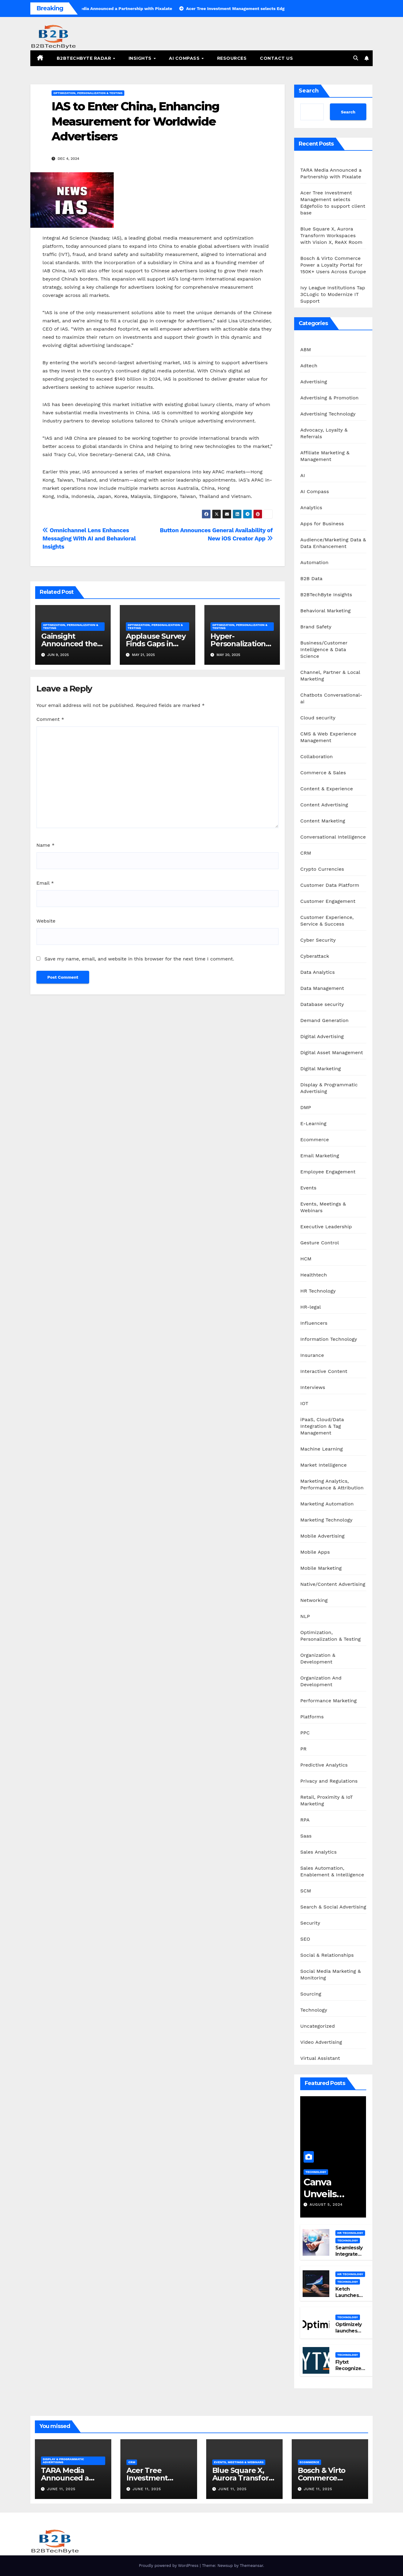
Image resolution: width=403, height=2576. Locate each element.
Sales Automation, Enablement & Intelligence (332, 1871)
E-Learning (313, 1123)
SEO (305, 1939)
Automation (314, 562)
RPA (305, 1820)
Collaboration (316, 756)
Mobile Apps (315, 1552)
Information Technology (328, 1339)
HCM (305, 1259)
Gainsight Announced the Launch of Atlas (69, 644)
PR (303, 1749)
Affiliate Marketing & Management (324, 456)
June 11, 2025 (61, 2489)
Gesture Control (319, 1243)
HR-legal (310, 1307)
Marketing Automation (327, 1504)
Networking (313, 1600)
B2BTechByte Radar (85, 58)
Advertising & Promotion (329, 398)
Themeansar (251, 2565)
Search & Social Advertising (333, 1907)
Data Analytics (317, 972)
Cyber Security (318, 940)
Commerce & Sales (323, 772)
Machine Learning (321, 1449)
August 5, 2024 (326, 2204)
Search (309, 90)
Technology (313, 2010)
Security (310, 1923)
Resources (232, 58)
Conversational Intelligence (333, 837)
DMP (305, 1107)
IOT (304, 1403)
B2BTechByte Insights (326, 594)
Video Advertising (321, 2042)
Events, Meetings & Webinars (323, 1207)
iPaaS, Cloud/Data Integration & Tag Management (322, 1426)
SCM (305, 1891)
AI (302, 475)
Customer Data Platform (329, 885)
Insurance (312, 1355)
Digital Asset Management (331, 1052)
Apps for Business (322, 523)
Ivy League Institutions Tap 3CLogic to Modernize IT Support (332, 294)
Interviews (312, 1387)
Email (45, 883)
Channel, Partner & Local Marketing (330, 675)
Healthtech (313, 1275)
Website (45, 921)
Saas (305, 1836)
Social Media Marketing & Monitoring (330, 1974)
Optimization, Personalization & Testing (88, 93)
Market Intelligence (323, 1465)
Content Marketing (322, 821)
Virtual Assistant (320, 2058)
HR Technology (318, 1291)
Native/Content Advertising (332, 1584)
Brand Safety (315, 627)
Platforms (312, 1717)
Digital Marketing (320, 1068)
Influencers (313, 1323)
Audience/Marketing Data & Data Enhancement (333, 543)
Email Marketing (319, 1156)
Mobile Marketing (321, 1568)
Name (45, 845)
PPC (305, 1733)
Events (308, 1188)
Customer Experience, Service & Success (327, 920)
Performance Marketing (328, 1700)
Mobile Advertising (322, 1536)
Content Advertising (324, 805)
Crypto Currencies (322, 869)
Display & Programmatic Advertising (329, 1088)
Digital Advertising (322, 1036)
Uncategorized (317, 2026)
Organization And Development (320, 1681)
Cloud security (317, 718)
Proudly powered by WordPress (169, 2565)
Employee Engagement (327, 1172)
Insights (141, 58)
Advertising (313, 382)
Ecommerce (314, 1139)
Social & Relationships (327, 1955)
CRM (305, 853)
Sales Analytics (318, 1852)
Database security (322, 1004)
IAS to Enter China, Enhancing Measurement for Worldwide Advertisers (135, 121)
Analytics (311, 507)
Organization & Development (317, 1658)
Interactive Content (323, 1371)
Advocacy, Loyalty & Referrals (324, 433)
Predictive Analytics (324, 1765)
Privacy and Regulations (329, 1781)
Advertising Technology (327, 414)
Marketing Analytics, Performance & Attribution (332, 1484)
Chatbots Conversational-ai (331, 698)
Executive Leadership (326, 1226)
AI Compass (185, 58)
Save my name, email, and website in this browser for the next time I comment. (139, 959)
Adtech (308, 365)
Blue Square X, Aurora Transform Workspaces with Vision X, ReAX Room (331, 235)
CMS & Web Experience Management (328, 737)
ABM (305, 349)
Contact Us (276, 58)
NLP (305, 1616)
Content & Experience (326, 789)
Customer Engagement (327, 901)
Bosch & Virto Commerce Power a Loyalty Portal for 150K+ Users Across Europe (333, 264)
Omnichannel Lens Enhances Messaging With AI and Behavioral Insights (89, 538)
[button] (355, 58)
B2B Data (311, 578)
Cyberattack (314, 956)
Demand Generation (324, 1020)
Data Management (322, 988)
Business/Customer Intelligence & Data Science (323, 649)
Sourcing (310, 1994)
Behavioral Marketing (325, 611)
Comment (50, 719)
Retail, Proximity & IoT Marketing (326, 1800)
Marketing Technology (326, 1520)
